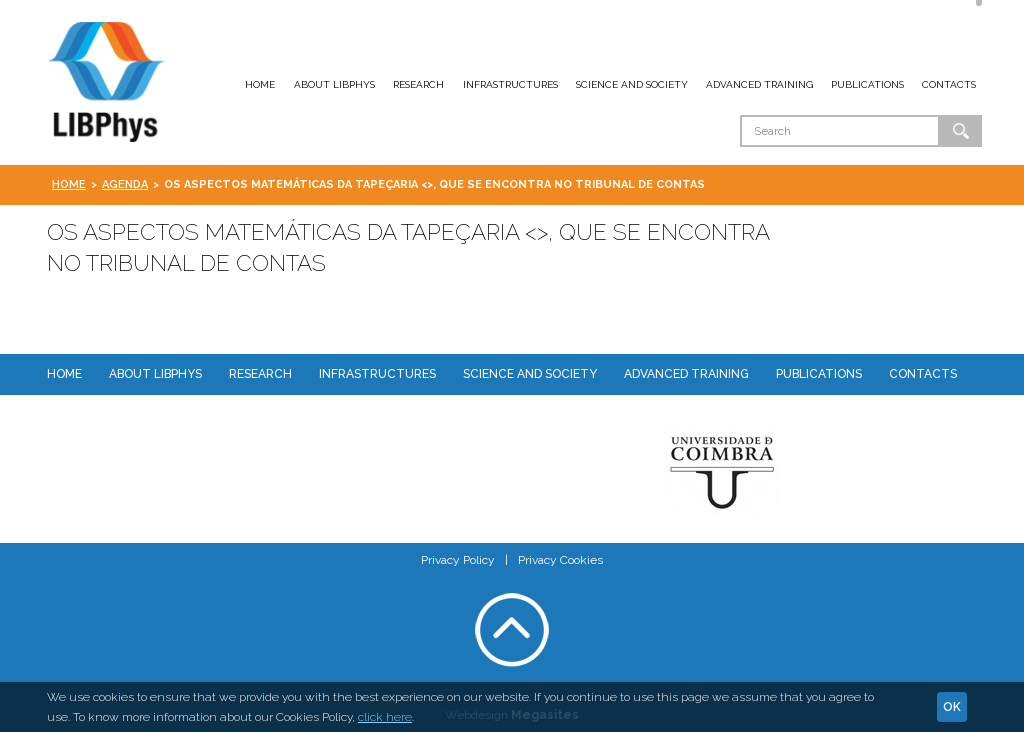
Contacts (949, 84)
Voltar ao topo (512, 630)
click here (385, 717)
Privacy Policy (458, 560)
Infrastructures (510, 84)
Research (418, 84)
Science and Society (632, 84)
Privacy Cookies (560, 560)
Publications (867, 84)
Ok (961, 131)
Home (260, 84)
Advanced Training (759, 84)
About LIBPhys (334, 84)
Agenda (125, 184)
